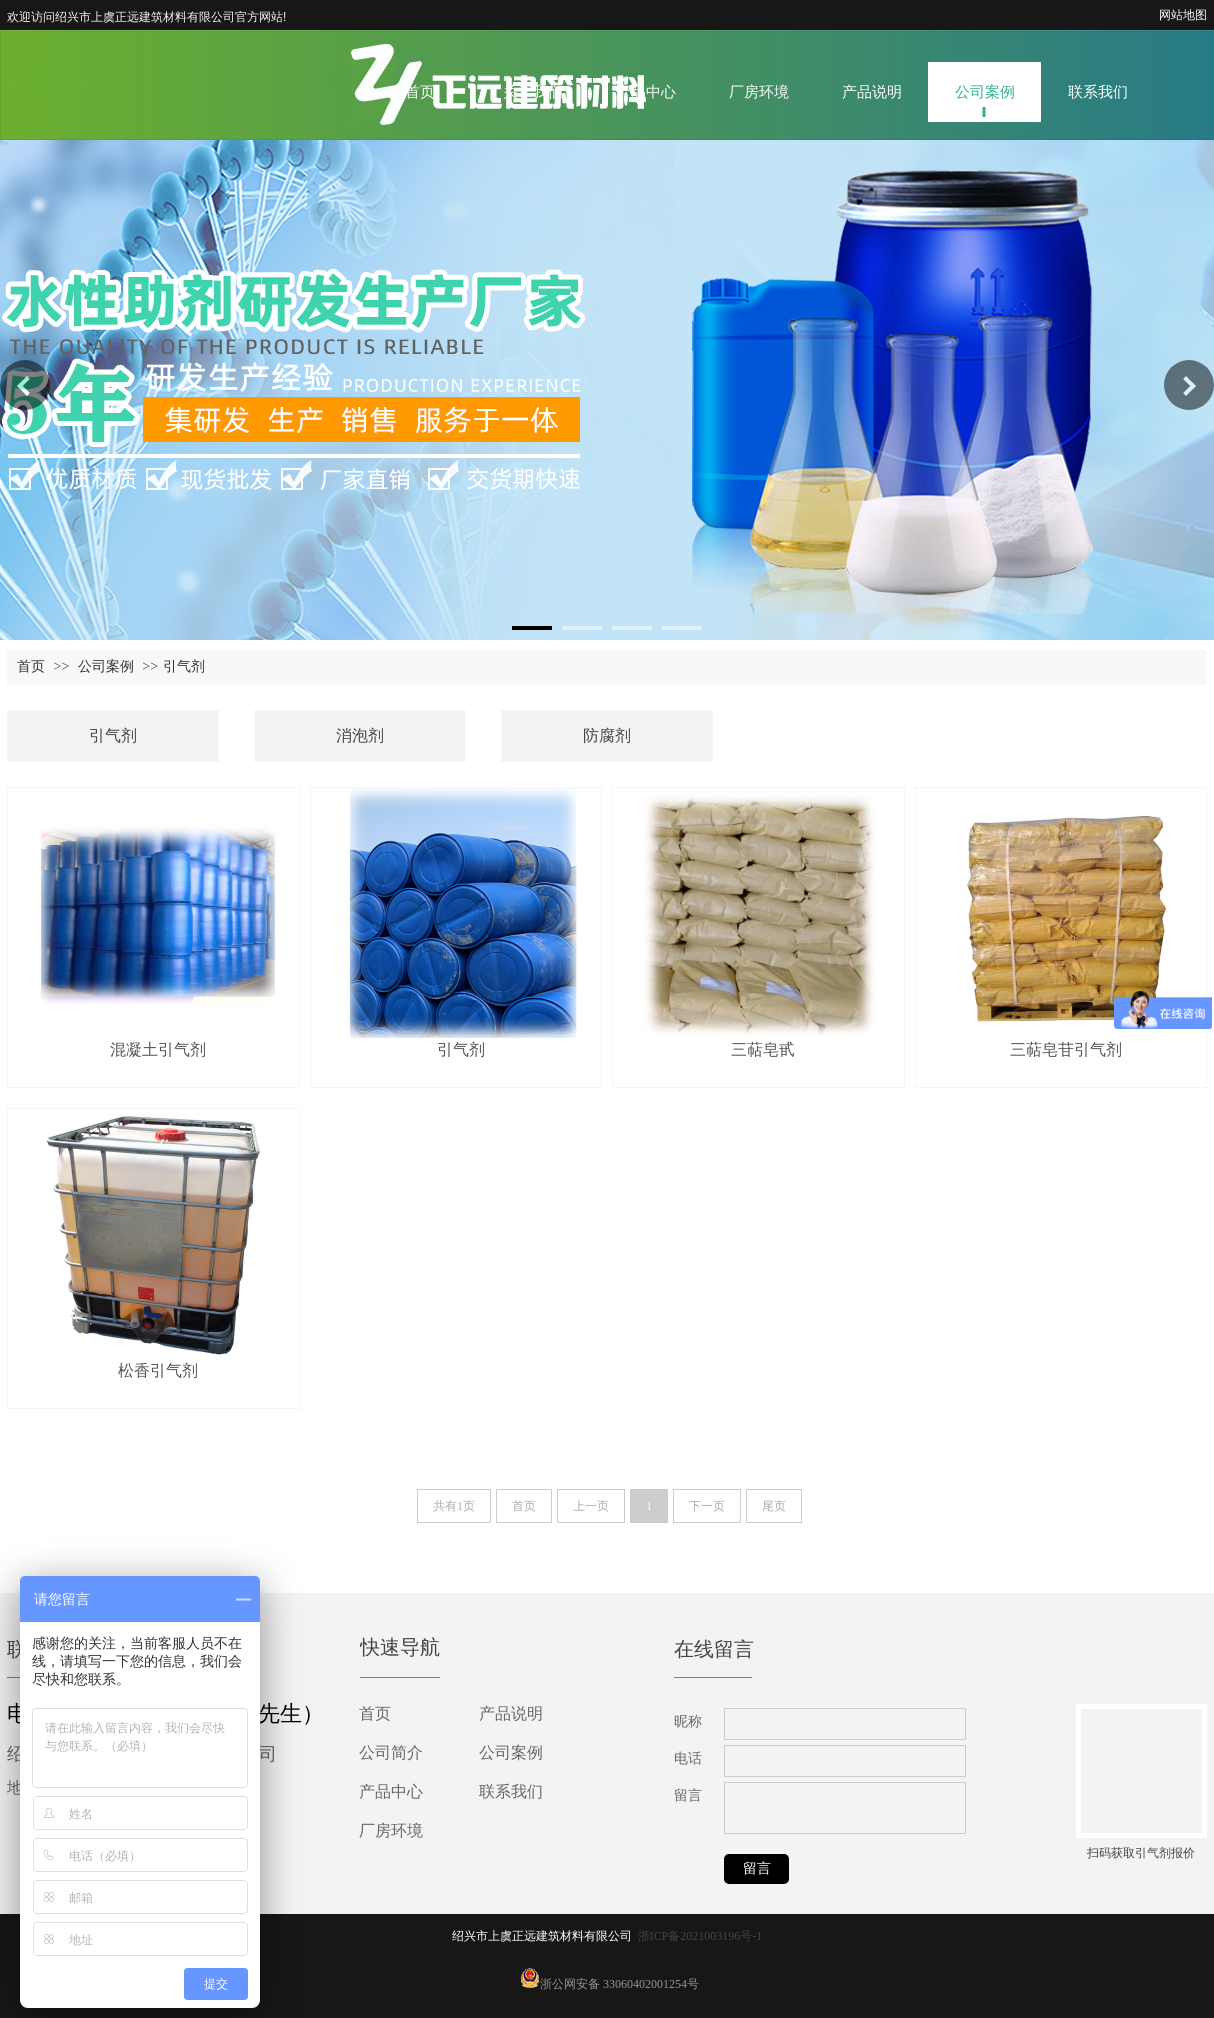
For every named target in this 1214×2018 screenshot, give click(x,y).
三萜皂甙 (763, 1049)
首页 (31, 666)
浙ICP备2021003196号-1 (700, 1936)
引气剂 (184, 666)
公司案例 (106, 666)
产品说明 (511, 1713)
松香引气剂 (158, 1370)
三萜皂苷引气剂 (1066, 1049)
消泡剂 (360, 735)
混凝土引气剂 (158, 1049)
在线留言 (714, 1649)
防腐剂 (607, 735)
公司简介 (391, 1752)
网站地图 (1183, 15)
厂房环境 (391, 1830)
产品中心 (391, 1791)
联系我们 (511, 1791)
